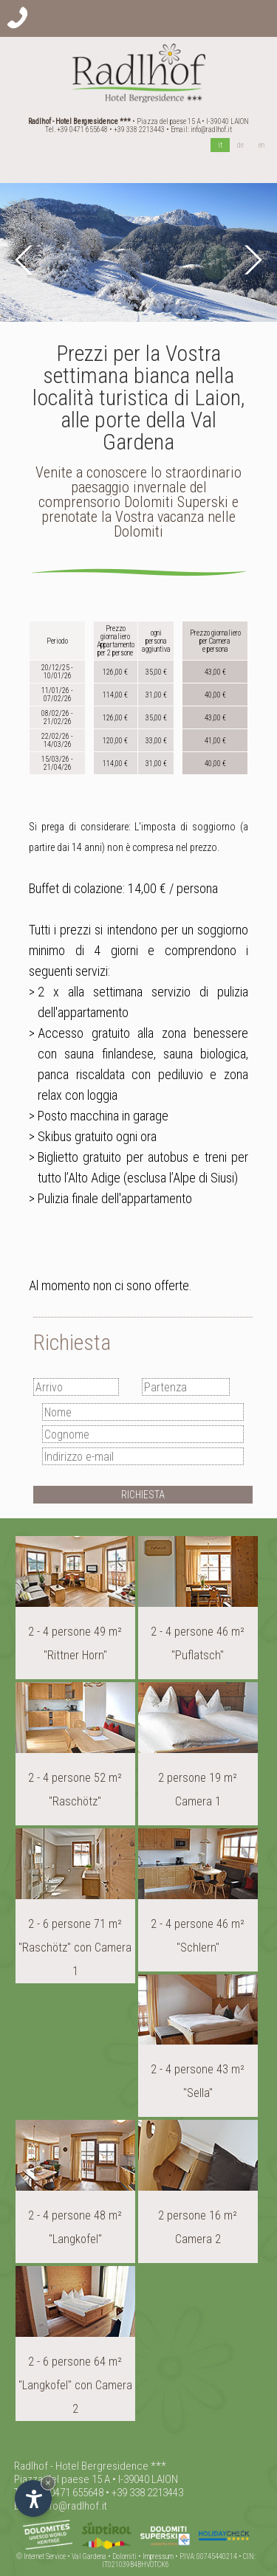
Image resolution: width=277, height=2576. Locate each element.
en (261, 145)
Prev (26, 260)
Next (251, 260)
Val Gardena (89, 2556)
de (240, 145)
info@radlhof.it (211, 129)
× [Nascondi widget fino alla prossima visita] (48, 2482)
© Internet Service (41, 2556)
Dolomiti (124, 2556)
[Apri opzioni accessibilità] (33, 2498)
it (220, 145)
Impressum (158, 2556)
